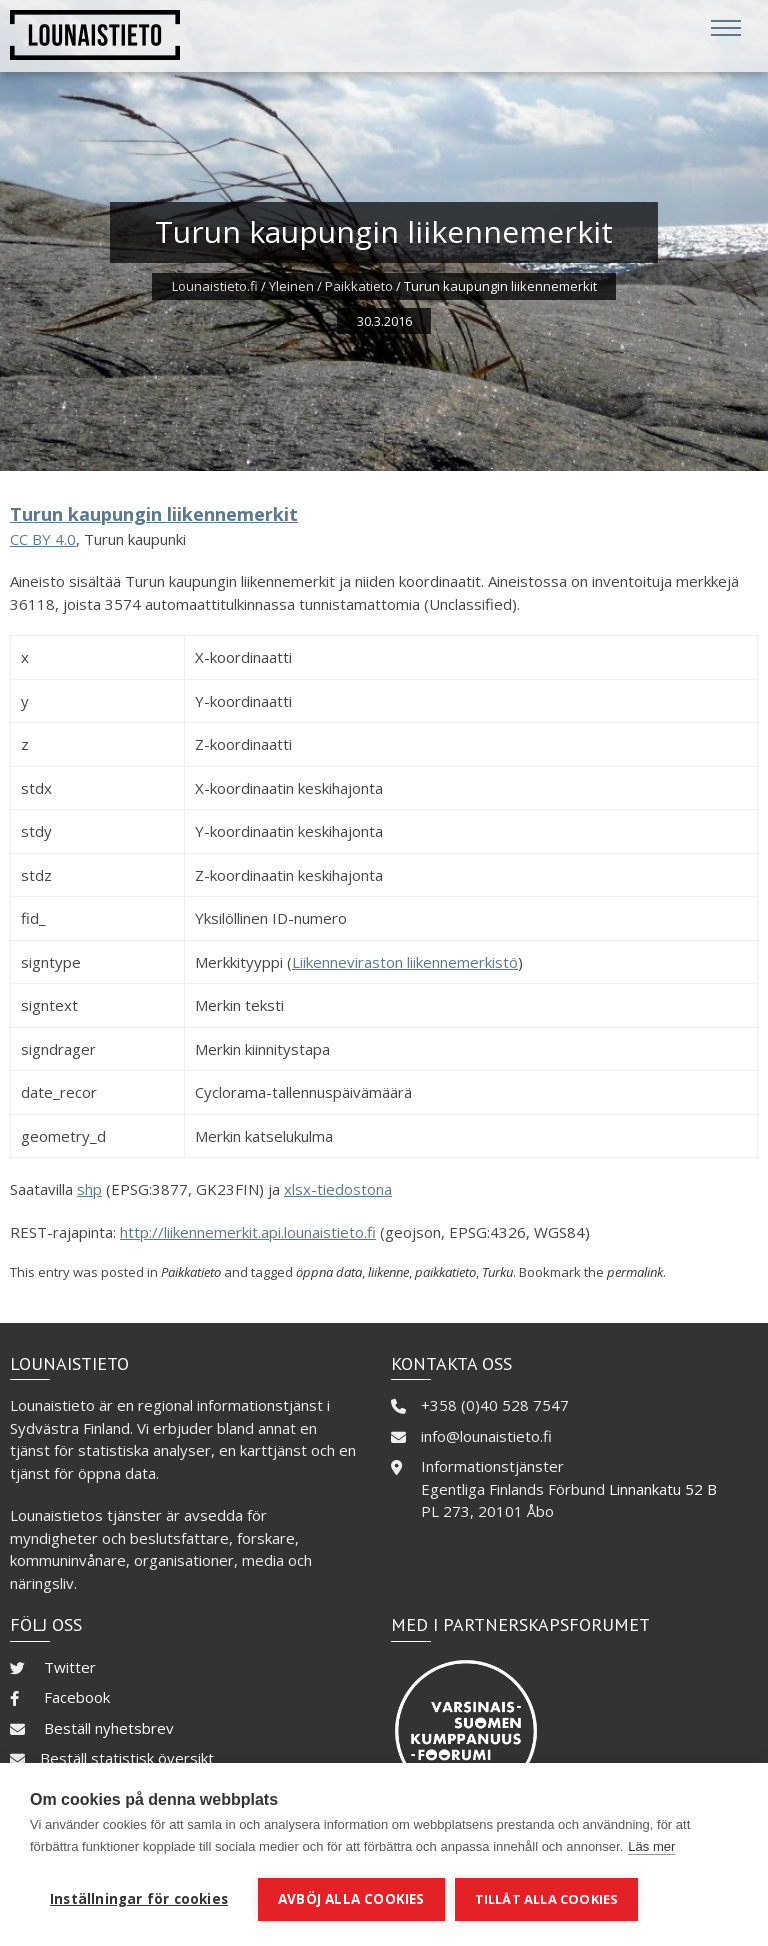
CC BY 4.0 (43, 539)
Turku (497, 1272)
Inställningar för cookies (139, 1899)
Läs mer (651, 1846)
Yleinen (291, 286)
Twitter (70, 1667)
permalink (635, 1272)
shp (89, 1189)
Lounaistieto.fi (215, 286)
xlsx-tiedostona (338, 1189)
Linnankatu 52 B (663, 1489)
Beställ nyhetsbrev (109, 1728)
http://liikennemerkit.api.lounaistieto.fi (248, 1232)
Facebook (77, 1697)
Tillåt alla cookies (547, 1899)
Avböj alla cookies (351, 1899)
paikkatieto (445, 1272)
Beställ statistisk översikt (127, 1758)
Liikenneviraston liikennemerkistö (405, 962)
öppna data (329, 1272)
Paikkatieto (359, 286)
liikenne (388, 1272)
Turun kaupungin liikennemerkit (154, 514)
